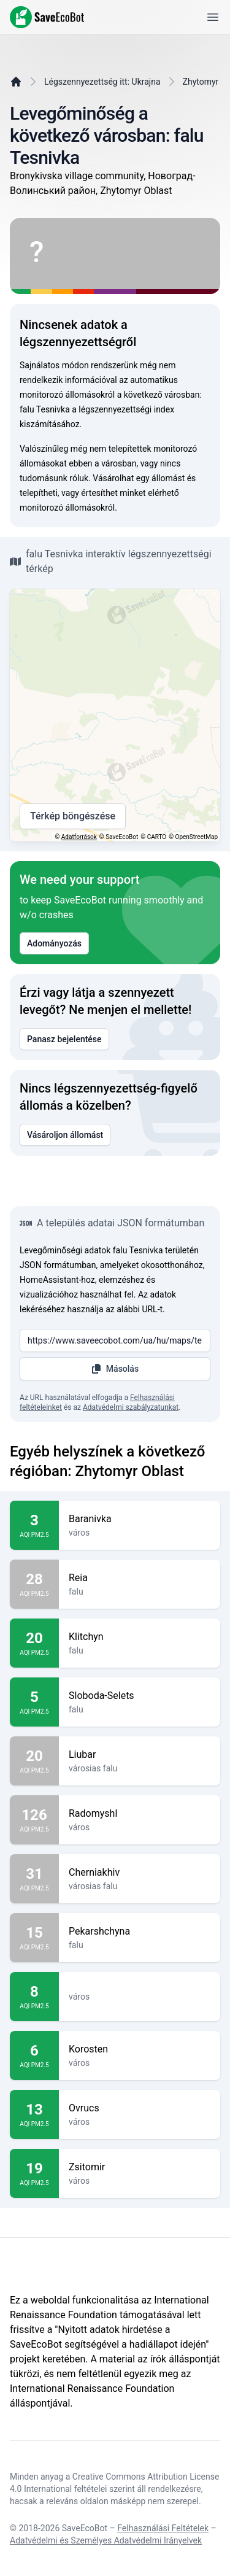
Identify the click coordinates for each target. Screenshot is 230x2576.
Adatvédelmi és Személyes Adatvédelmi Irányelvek (106, 2540)
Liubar (139, 1754)
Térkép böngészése (73, 816)
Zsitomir (139, 2167)
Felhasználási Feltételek (163, 2528)
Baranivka (139, 1519)
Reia (139, 1578)
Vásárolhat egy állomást (139, 478)
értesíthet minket (113, 493)
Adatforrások (79, 837)
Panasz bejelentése (64, 1039)
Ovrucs (139, 2108)
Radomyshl (139, 1813)
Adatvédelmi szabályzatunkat (130, 1407)
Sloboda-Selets (139, 1695)
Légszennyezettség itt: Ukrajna (102, 82)
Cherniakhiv (139, 1872)
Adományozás (54, 943)
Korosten (139, 2049)
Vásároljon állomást (65, 1135)
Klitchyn (139, 1637)
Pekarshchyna (139, 1931)
